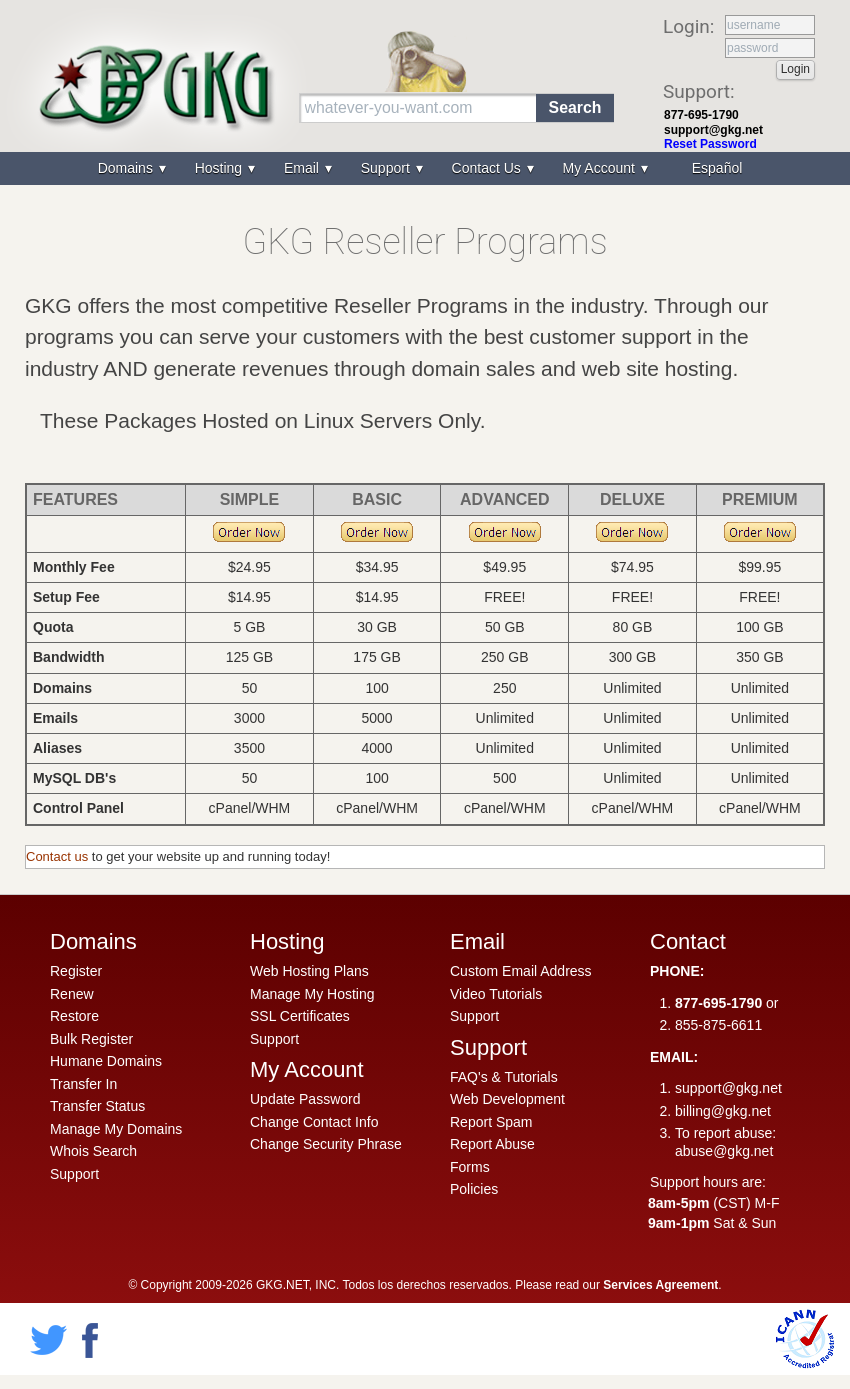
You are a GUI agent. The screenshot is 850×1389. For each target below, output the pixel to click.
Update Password (305, 1099)
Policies (474, 1189)
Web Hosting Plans (309, 971)
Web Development (507, 1099)
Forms (470, 1167)
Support (74, 1174)
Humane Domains (106, 1061)
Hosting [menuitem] (220, 168)
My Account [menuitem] (601, 168)
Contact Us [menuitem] (488, 168)
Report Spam (491, 1122)
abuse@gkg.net (724, 1151)
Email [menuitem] (303, 168)
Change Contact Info (314, 1122)
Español (717, 168)
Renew (72, 994)
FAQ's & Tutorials (504, 1077)
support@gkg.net (713, 130)
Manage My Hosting (312, 994)
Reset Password (710, 144)
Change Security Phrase (326, 1144)
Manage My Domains (116, 1129)
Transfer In (83, 1084)
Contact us (57, 856)
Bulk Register (91, 1039)
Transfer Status (97, 1106)
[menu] (425, 168)
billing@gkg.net (723, 1111)
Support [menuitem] (387, 168)
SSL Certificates (300, 1016)
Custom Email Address (521, 971)
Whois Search (93, 1151)
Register (76, 971)
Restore (74, 1016)
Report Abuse (492, 1144)
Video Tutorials (496, 994)
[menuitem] (715, 168)
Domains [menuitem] (127, 168)
